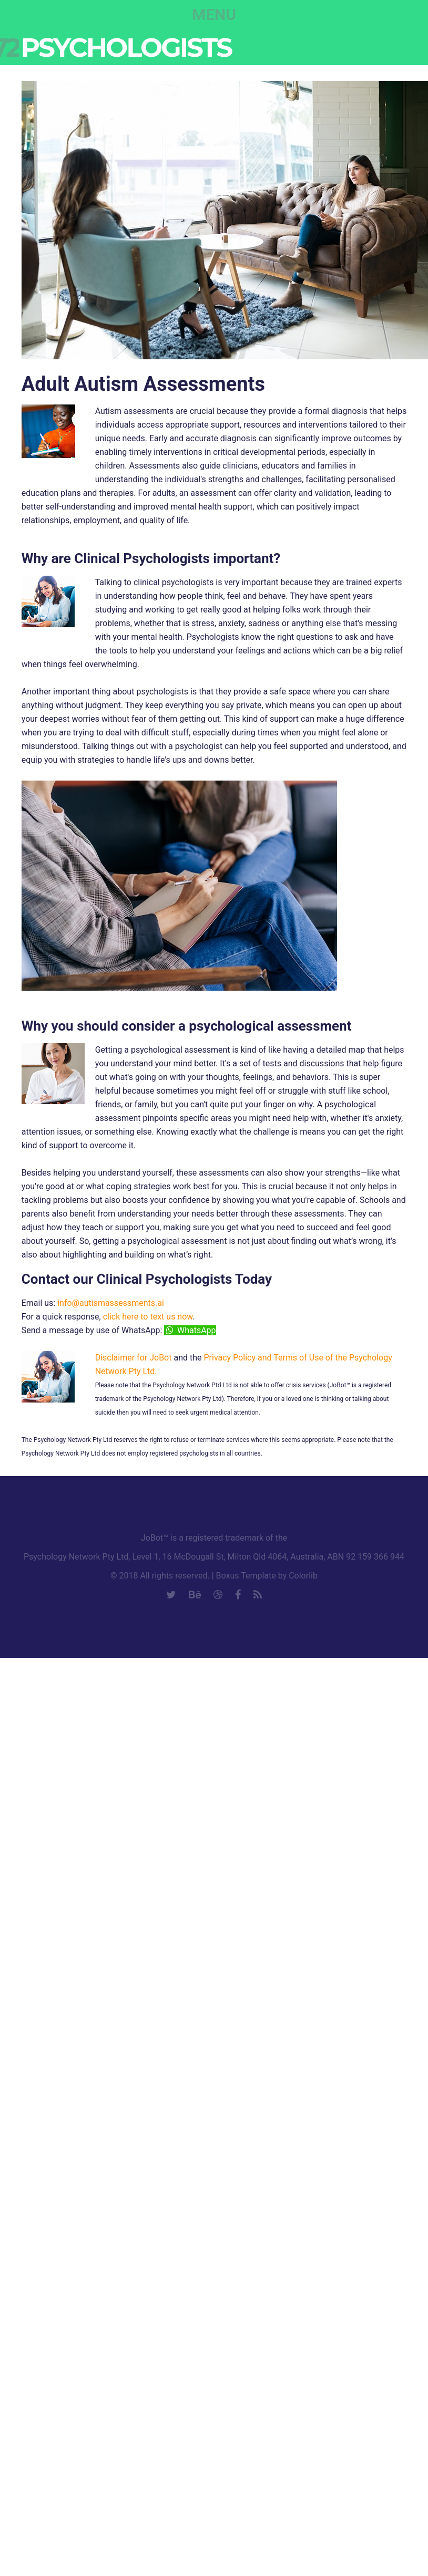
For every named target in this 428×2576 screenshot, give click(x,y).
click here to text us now (148, 1317)
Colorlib (303, 1576)
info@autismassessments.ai (110, 1303)
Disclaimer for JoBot (133, 1358)
